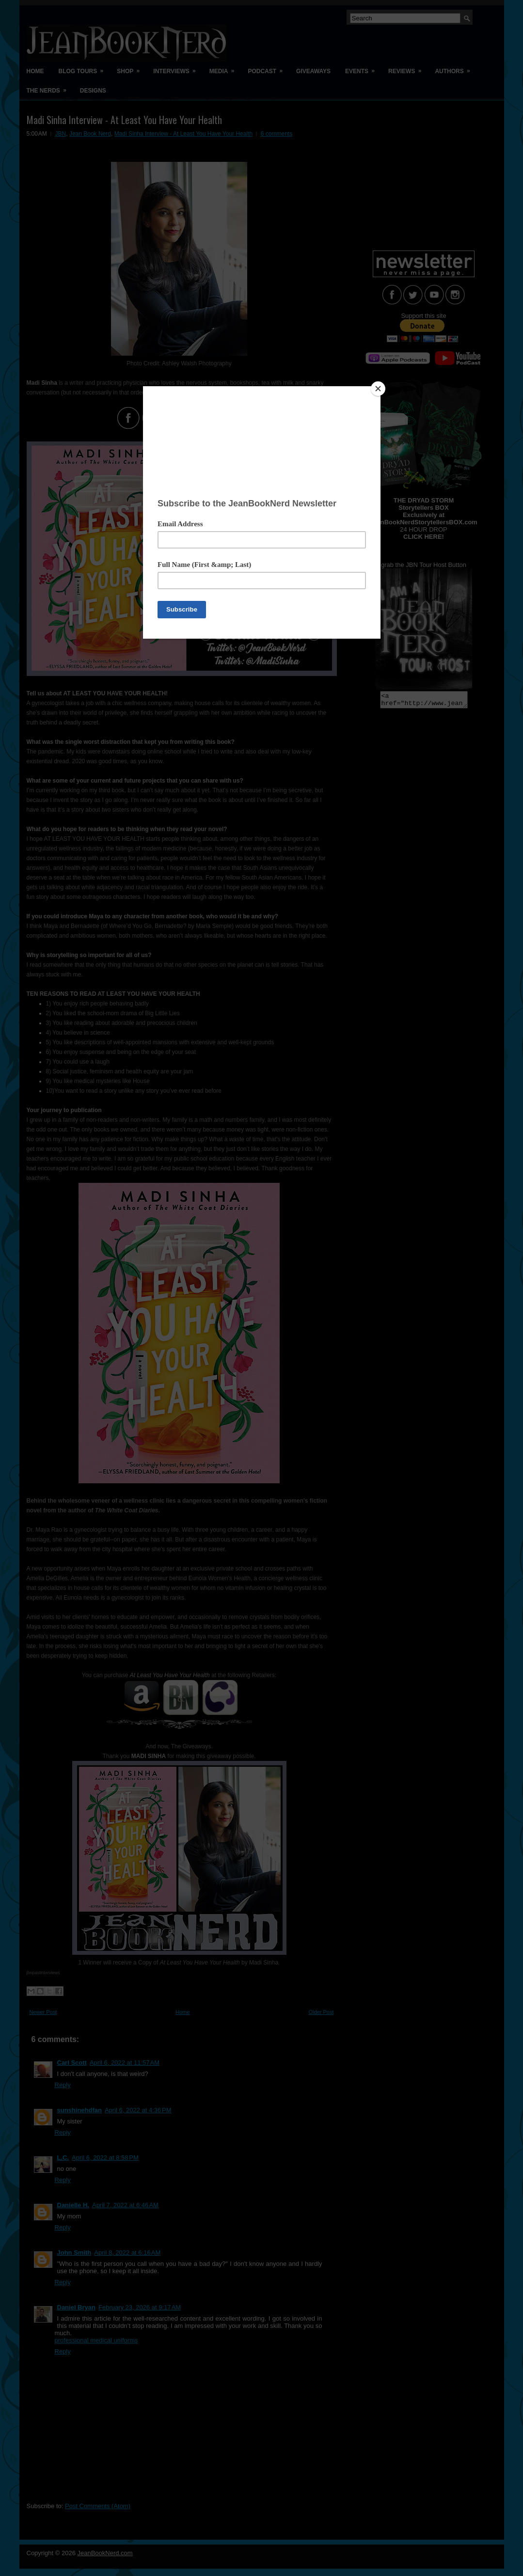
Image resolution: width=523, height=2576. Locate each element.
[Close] (378, 388)
